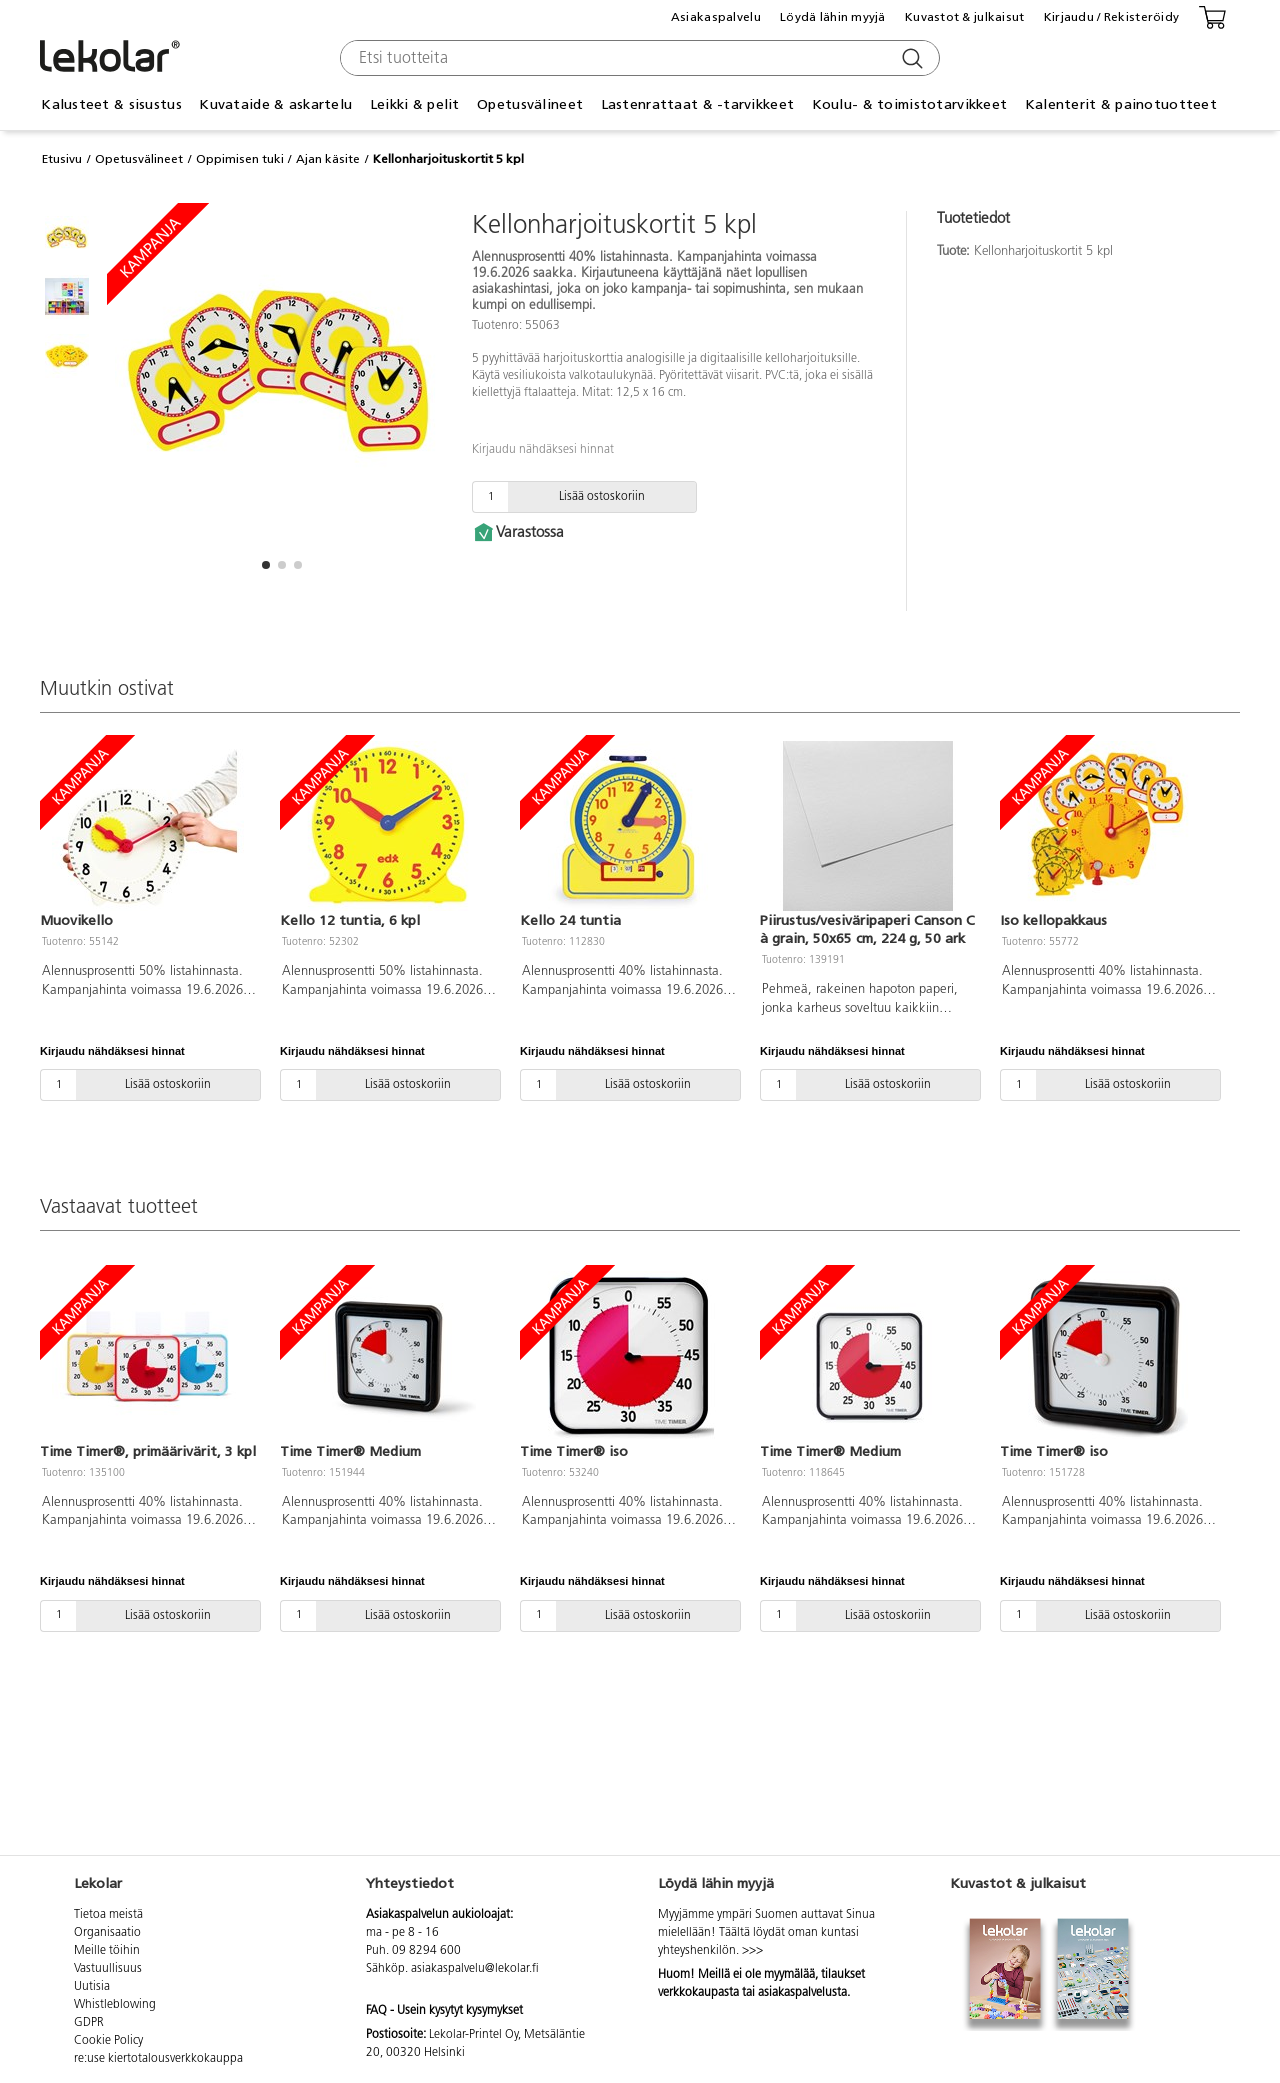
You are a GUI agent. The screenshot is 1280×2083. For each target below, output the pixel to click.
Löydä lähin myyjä (833, 17)
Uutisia (92, 1987)
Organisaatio (107, 1933)
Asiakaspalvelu (716, 17)
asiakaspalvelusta (802, 1993)
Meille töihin (107, 1951)
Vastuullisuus (108, 1969)
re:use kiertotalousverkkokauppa (158, 2059)
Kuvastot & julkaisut (965, 17)
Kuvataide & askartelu (275, 104)
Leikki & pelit (415, 104)
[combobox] (637, 58)
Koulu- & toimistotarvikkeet (910, 104)
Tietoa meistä (108, 1915)
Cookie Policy (108, 2041)
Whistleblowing (115, 2005)
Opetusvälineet (530, 104)
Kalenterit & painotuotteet (1121, 104)
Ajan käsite (328, 159)
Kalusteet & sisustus (111, 104)
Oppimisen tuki (240, 159)
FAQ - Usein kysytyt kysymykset (444, 2011)
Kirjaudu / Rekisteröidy (1111, 17)
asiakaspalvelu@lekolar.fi (475, 1969)
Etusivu (62, 159)
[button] (266, 565)
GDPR (89, 2023)
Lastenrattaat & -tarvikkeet (698, 104)
